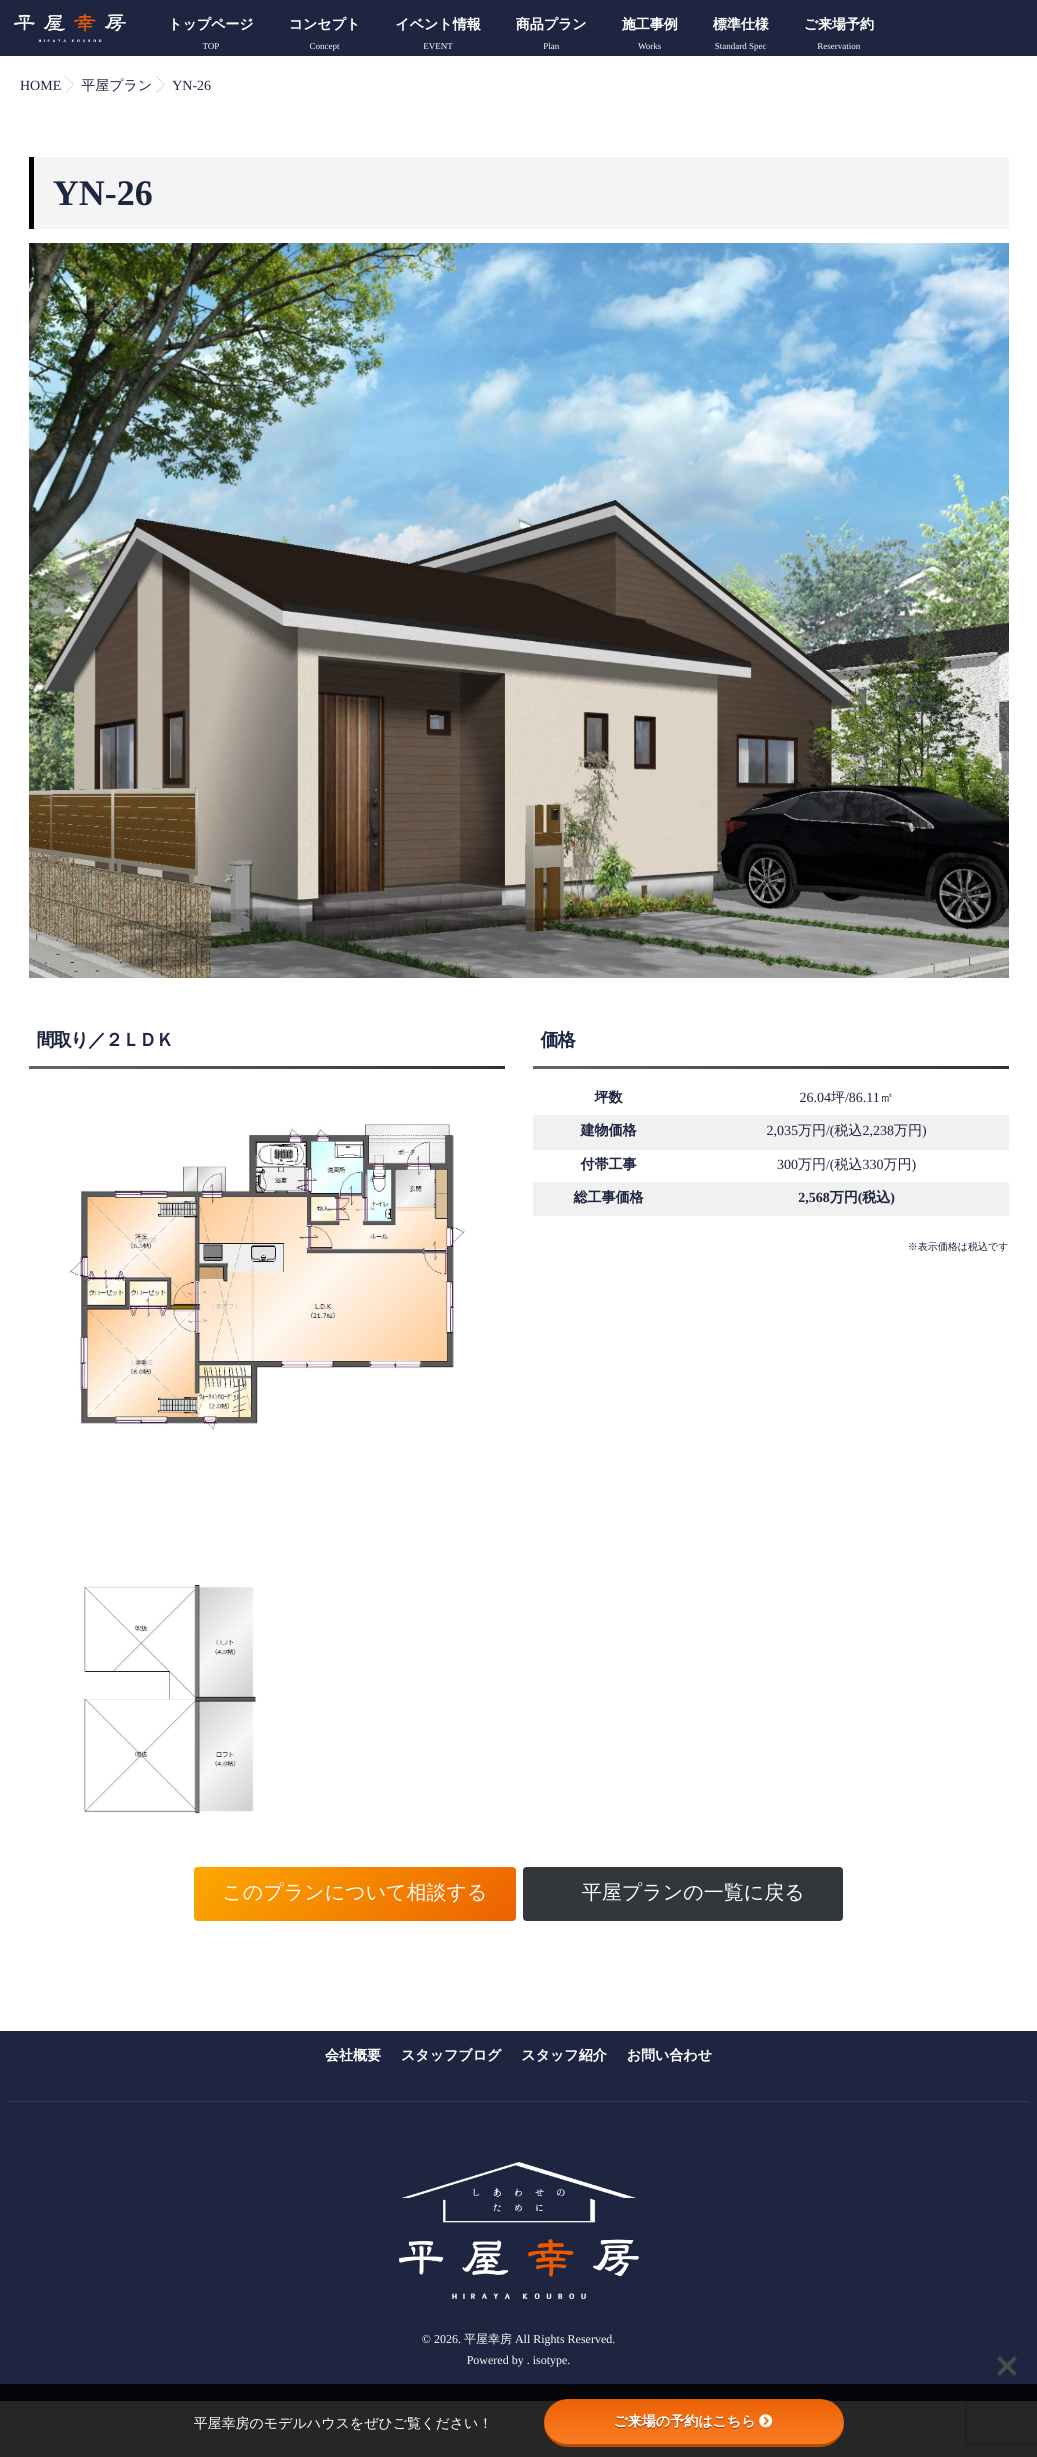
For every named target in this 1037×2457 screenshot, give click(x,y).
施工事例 (650, 37)
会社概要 (353, 2055)
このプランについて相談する (354, 1893)
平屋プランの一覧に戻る (693, 1893)
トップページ (211, 37)
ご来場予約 (839, 37)
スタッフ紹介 (563, 2055)
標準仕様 (741, 37)
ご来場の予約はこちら (694, 2421)
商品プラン (551, 37)
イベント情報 (437, 37)
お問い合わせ (669, 2055)
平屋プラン (116, 86)
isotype (550, 2339)
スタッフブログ (451, 2055)
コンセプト (325, 37)
